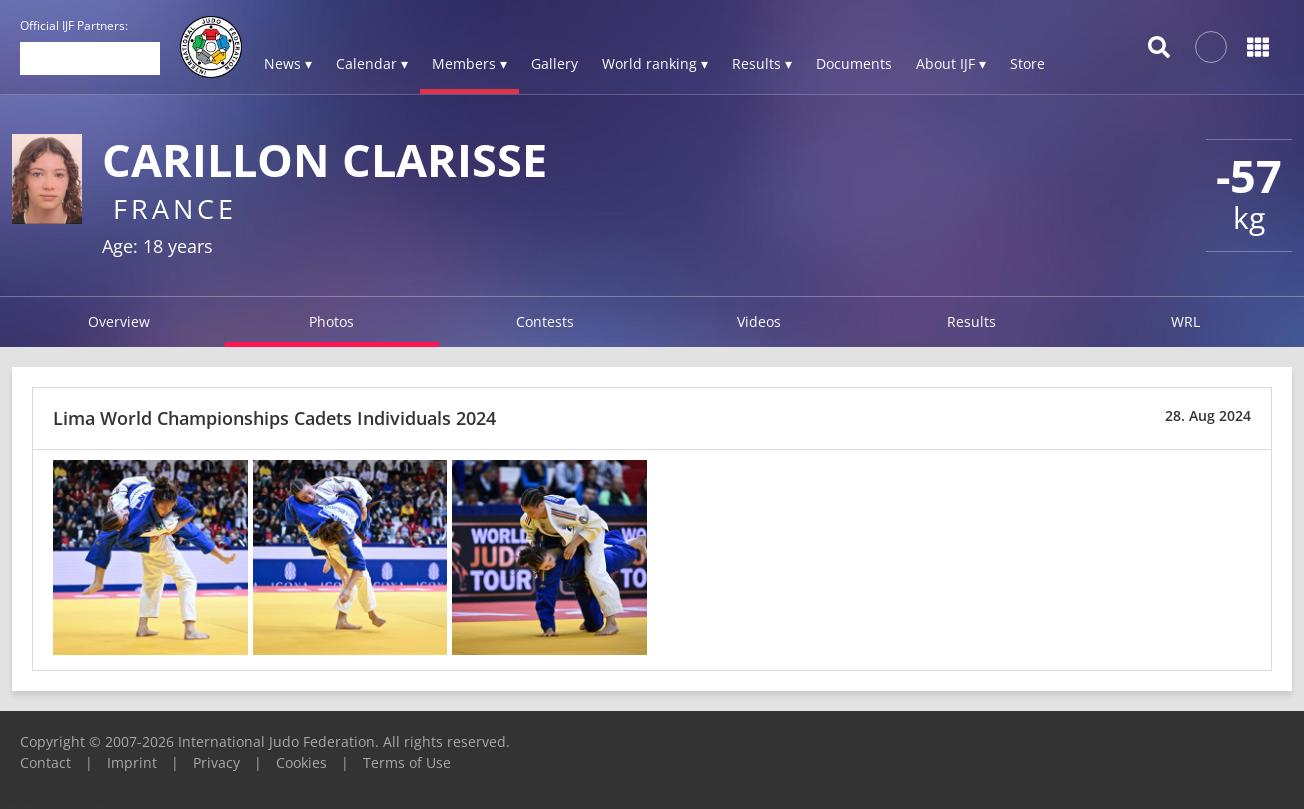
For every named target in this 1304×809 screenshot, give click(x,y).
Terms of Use (407, 762)
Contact (45, 762)
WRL (1185, 321)
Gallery (554, 63)
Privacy (216, 762)
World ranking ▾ (655, 63)
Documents (854, 63)
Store (1027, 63)
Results (971, 321)
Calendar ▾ (372, 63)
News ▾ (288, 63)
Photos (331, 321)
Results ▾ (762, 63)
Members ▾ (469, 63)
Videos (759, 321)
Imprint (132, 762)
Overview (119, 321)
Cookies (301, 762)
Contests (545, 321)
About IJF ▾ (951, 63)
